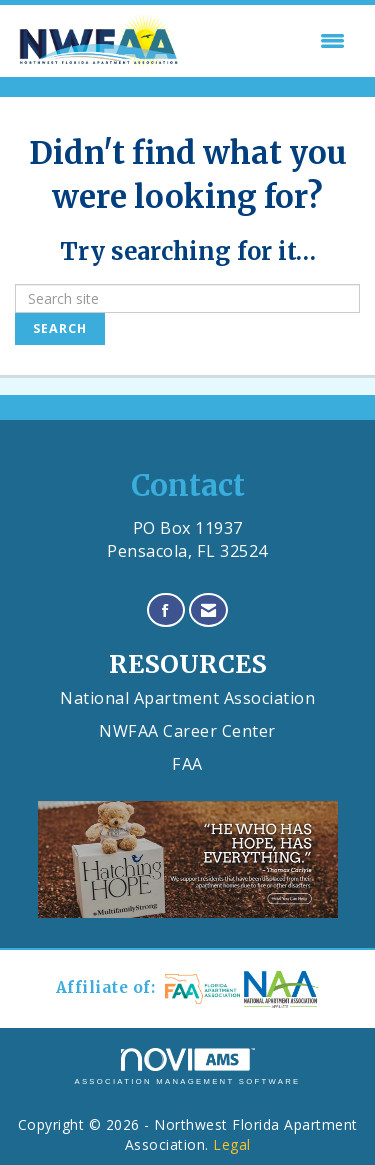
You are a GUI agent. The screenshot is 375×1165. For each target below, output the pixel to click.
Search (60, 328)
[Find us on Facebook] (166, 610)
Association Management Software (187, 1067)
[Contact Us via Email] (209, 610)
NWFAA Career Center (187, 731)
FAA (187, 764)
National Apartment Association (187, 698)
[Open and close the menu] (269, 41)
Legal (232, 1144)
